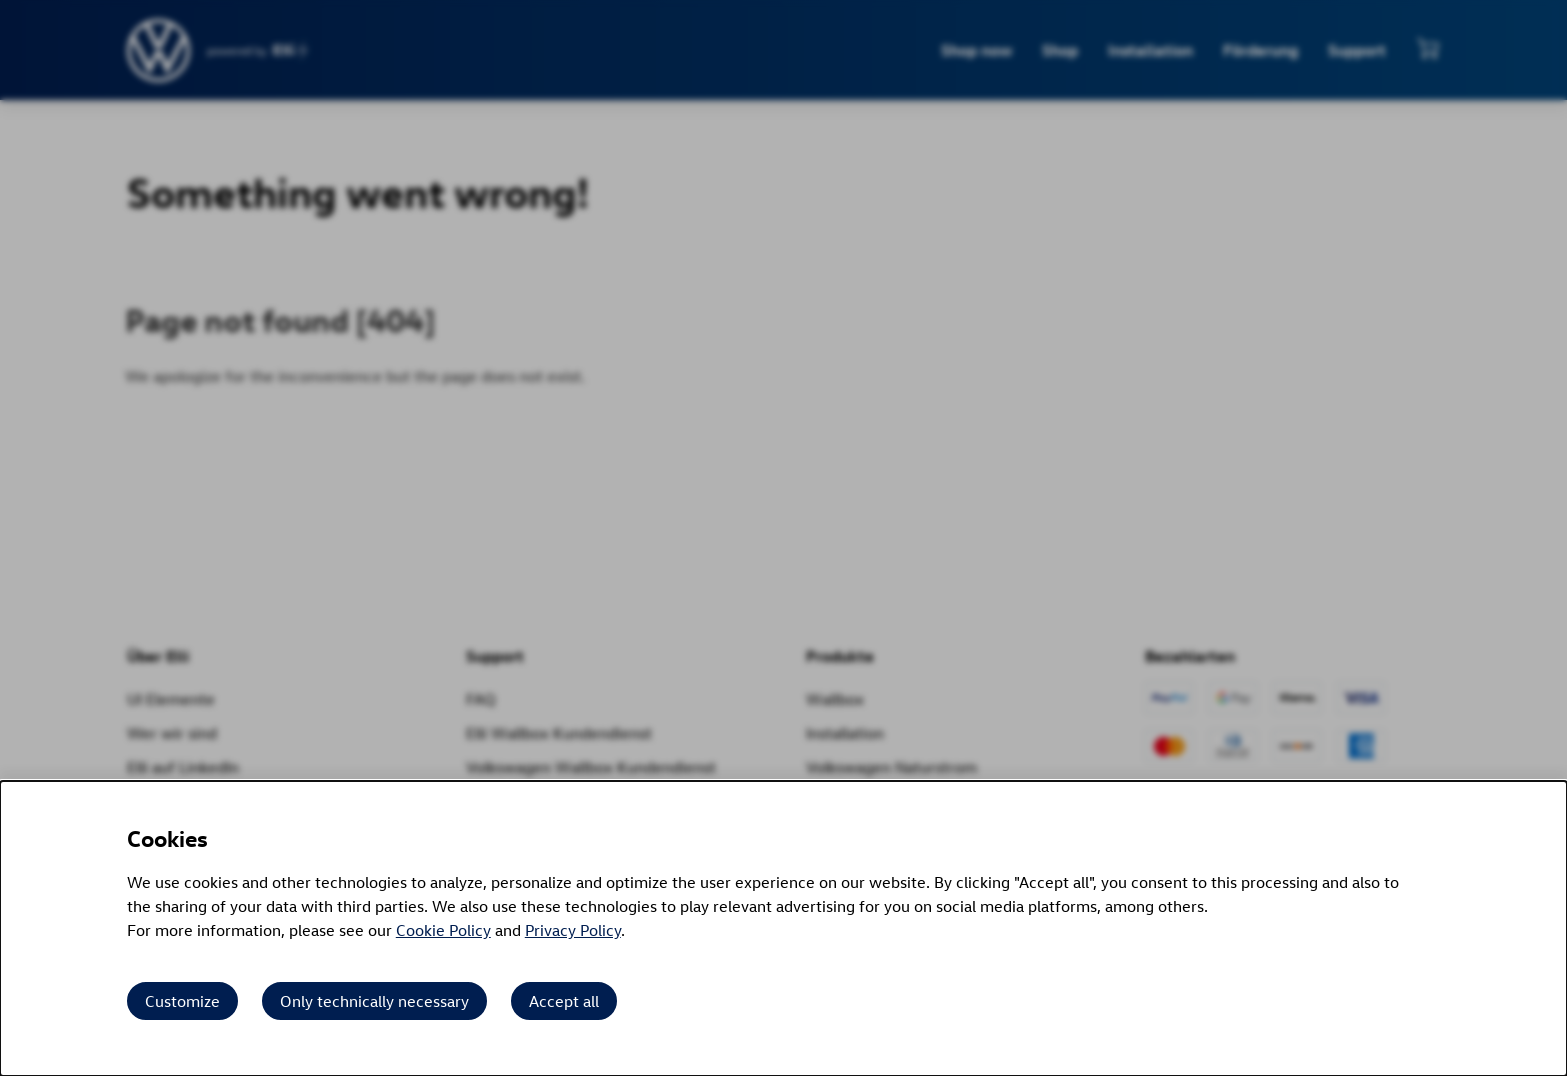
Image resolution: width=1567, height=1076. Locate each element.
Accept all (564, 1001)
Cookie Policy (443, 930)
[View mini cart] (1428, 48)
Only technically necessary (374, 1001)
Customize (182, 1001)
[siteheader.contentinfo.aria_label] (159, 50)
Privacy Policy (573, 930)
